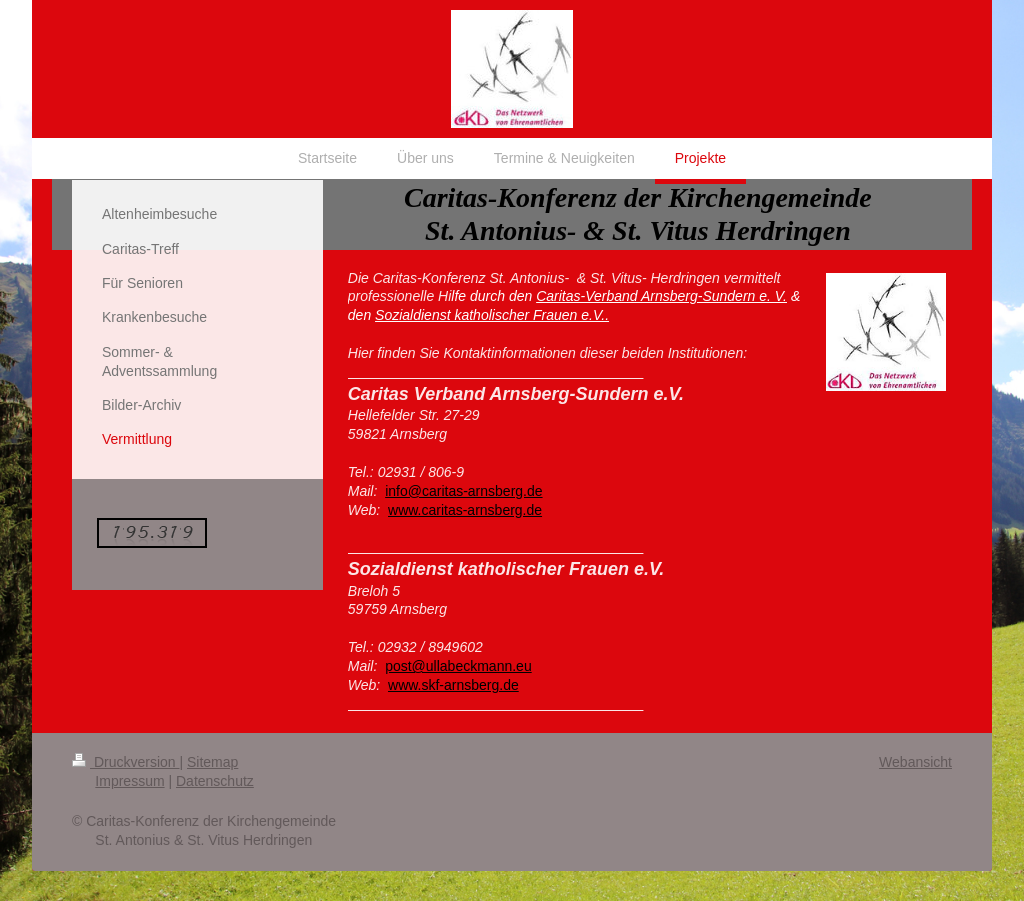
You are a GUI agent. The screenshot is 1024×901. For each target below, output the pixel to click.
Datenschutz (215, 781)
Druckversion (125, 762)
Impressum (129, 781)
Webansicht (915, 762)
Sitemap (212, 762)
